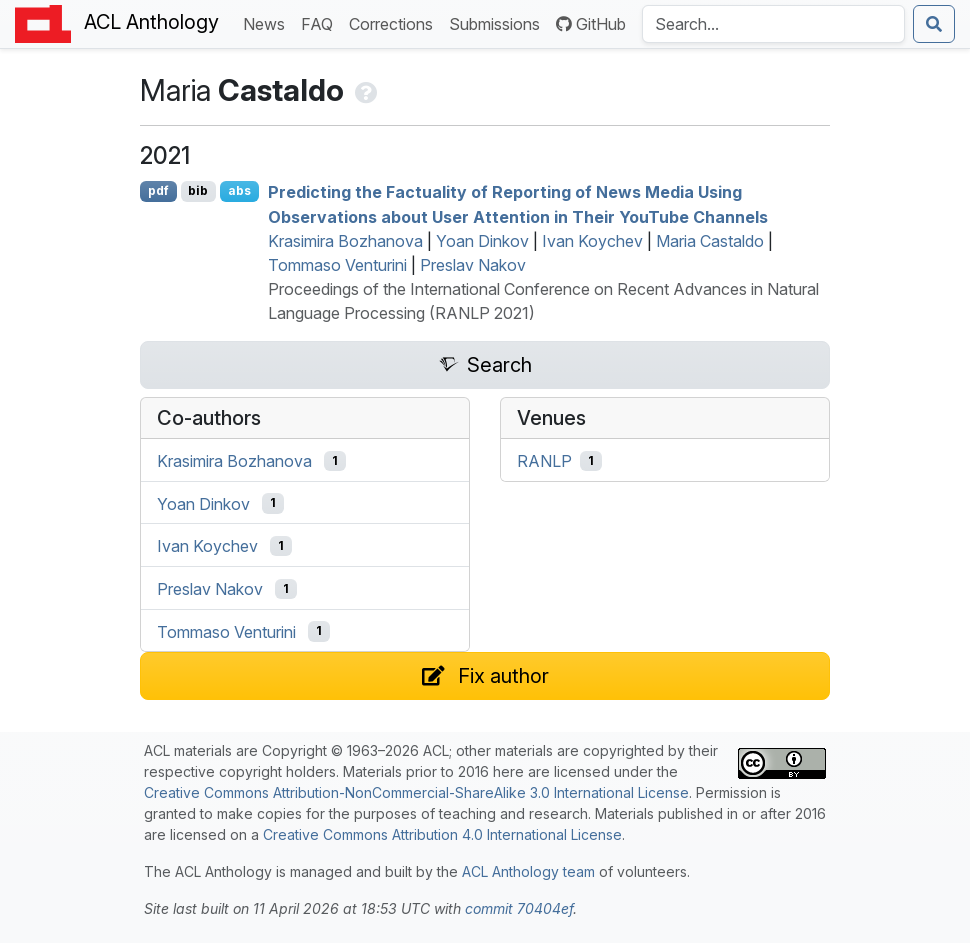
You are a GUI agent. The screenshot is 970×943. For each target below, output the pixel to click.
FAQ (321, 22)
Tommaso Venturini (337, 265)
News (268, 22)
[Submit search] (934, 24)
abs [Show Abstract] (239, 190)
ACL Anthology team (528, 871)
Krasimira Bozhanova (345, 241)
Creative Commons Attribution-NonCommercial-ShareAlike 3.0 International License (416, 792)
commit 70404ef (519, 908)
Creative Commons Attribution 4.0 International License (442, 834)
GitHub (591, 24)
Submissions (498, 22)
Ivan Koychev (592, 241)
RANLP (544, 461)
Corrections (395, 22)
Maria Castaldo (710, 241)
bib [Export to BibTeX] (198, 190)
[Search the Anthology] (773, 24)
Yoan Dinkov (482, 241)
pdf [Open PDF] (158, 190)
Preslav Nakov (473, 265)
